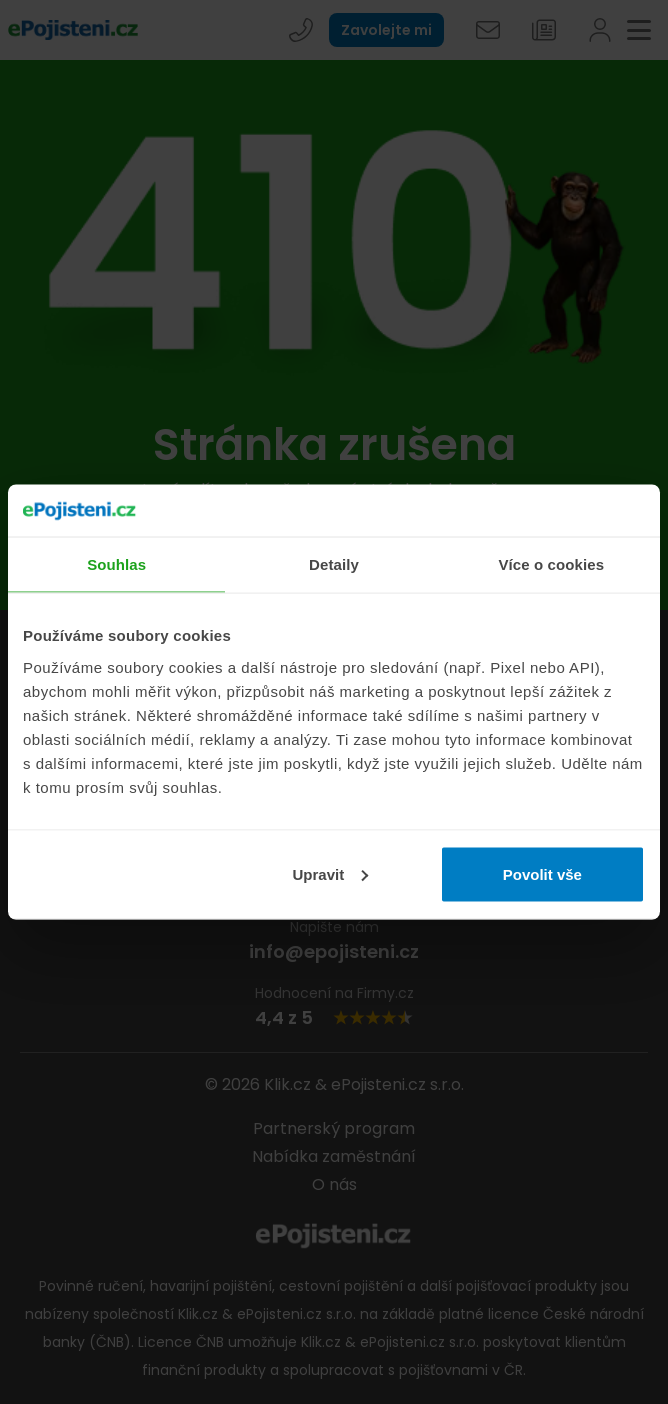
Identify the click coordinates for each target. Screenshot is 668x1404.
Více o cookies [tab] (552, 564)
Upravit (331, 873)
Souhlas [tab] (116, 564)
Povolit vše (542, 873)
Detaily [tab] (334, 564)
